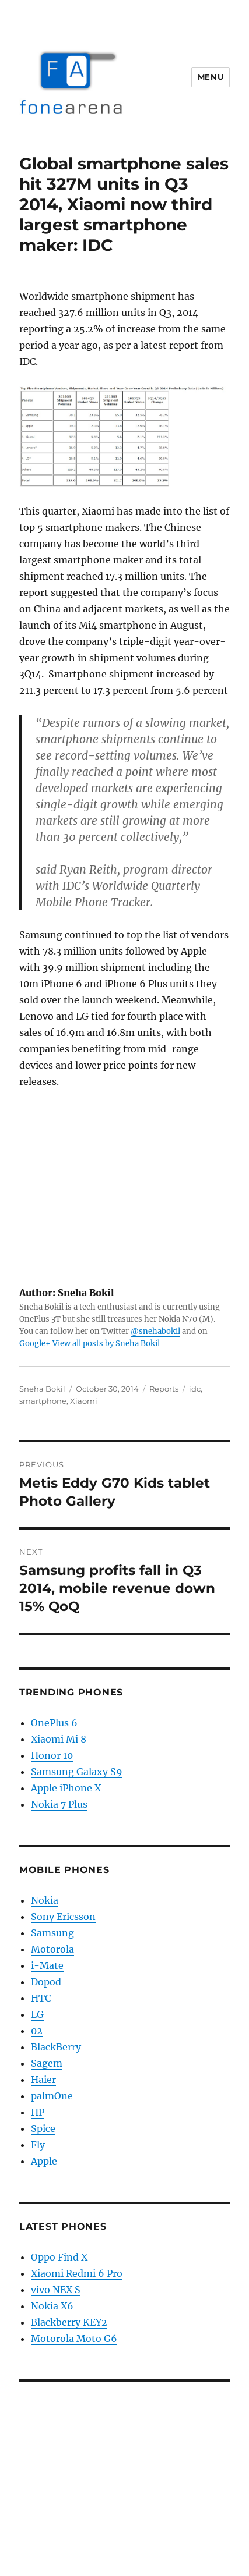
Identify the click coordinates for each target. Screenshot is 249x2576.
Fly (38, 2145)
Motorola (52, 1949)
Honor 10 (52, 1755)
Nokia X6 (52, 2306)
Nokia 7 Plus (59, 1804)
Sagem (46, 2063)
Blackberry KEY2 (69, 2322)
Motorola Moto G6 (74, 2338)
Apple (44, 2161)
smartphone (42, 1401)
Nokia (44, 1900)
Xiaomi (83, 1401)
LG (37, 2014)
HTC (41, 1998)
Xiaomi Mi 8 (58, 1739)
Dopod (46, 1982)
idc (195, 1388)
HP (37, 2112)
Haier (43, 2079)
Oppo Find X (59, 2257)
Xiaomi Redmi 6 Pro (76, 2273)
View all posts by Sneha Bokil (106, 1344)
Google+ (35, 1344)
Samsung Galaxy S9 (76, 1771)
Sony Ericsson (63, 1916)
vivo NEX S (55, 2289)
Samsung (52, 1933)
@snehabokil (155, 1331)
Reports (163, 1388)
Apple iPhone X (66, 1788)
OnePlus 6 (54, 1723)
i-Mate (47, 1965)
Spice (43, 2128)
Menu (210, 76)
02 (37, 2030)
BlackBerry (56, 2047)
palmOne (52, 2096)
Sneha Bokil (42, 1388)
